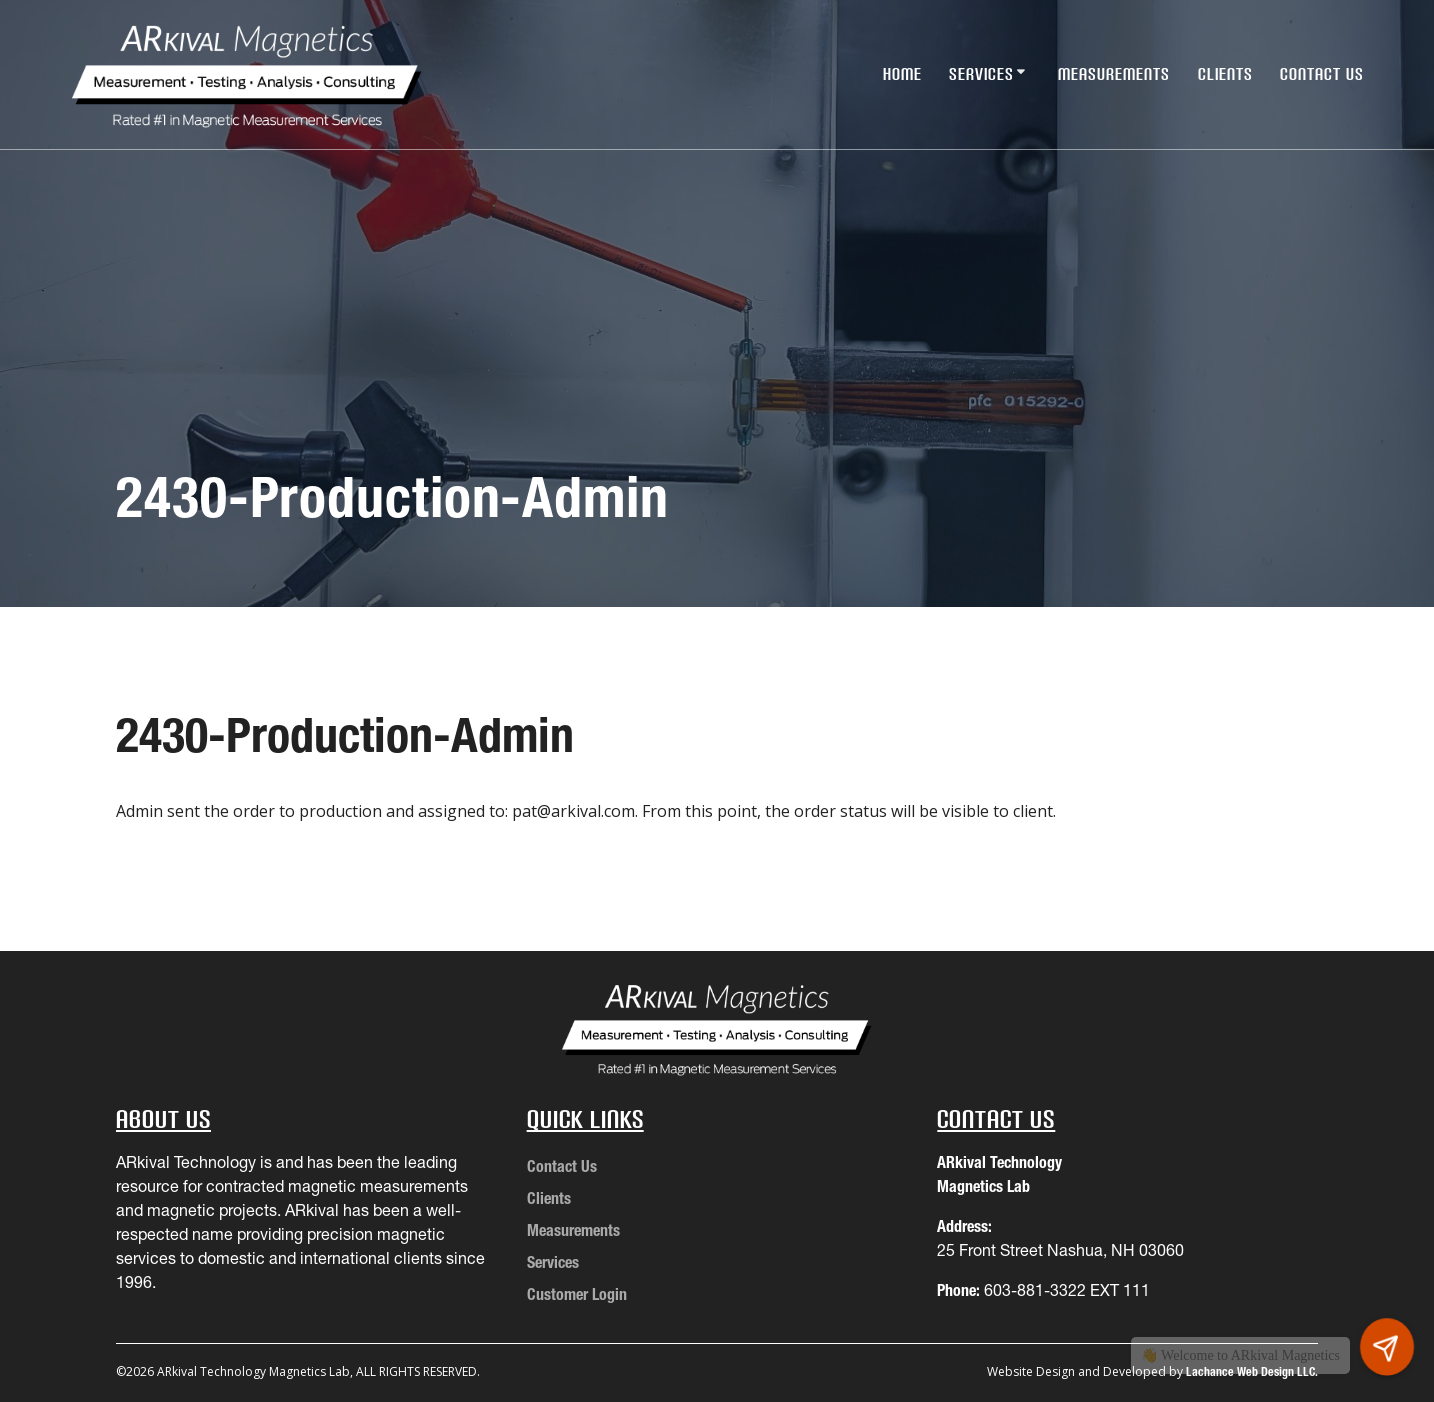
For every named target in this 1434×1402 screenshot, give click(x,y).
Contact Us (1322, 74)
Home (902, 74)
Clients (1225, 74)
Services (981, 74)
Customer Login (577, 1294)
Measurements (1114, 74)
